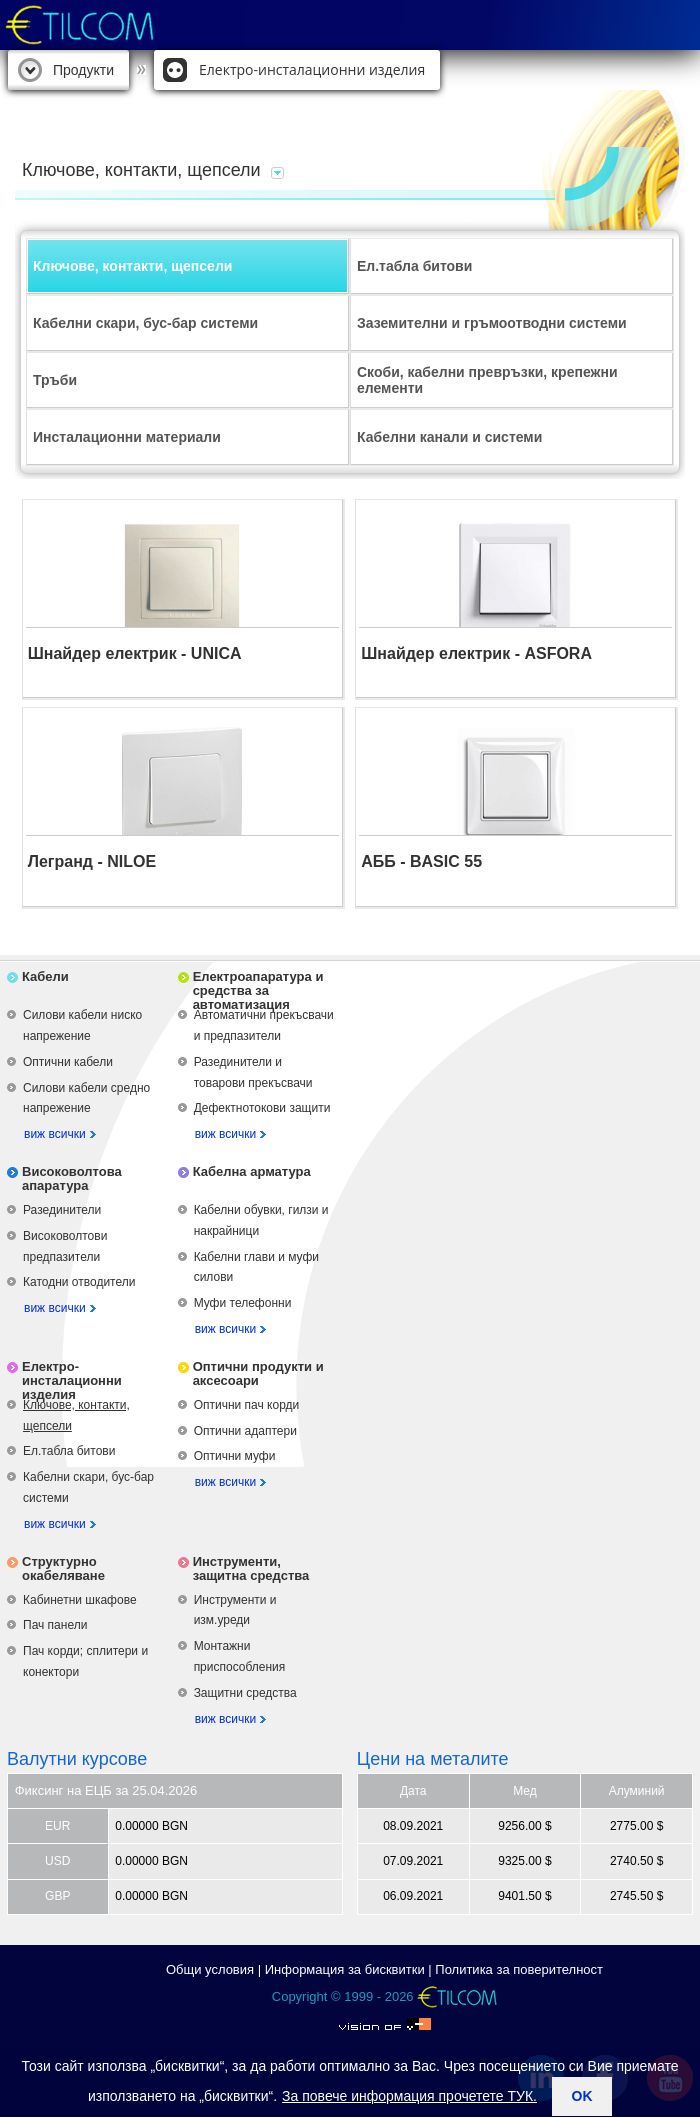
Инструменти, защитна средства (251, 1568)
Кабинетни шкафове (80, 1600)
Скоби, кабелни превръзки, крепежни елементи (487, 380)
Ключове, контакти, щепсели (132, 266)
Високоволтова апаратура (72, 1178)
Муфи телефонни (243, 1303)
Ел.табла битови (414, 266)
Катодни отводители (79, 1282)
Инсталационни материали (127, 437)
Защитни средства (245, 1693)
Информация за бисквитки (345, 1969)
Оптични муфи (235, 1456)
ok (582, 2096)
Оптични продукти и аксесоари (258, 1373)
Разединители (62, 1210)
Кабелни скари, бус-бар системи (145, 323)
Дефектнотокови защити (262, 1108)
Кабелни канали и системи (449, 437)
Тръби (55, 380)
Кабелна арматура (252, 1171)
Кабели (45, 976)
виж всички (55, 1134)
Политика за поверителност (519, 1969)
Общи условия (210, 1969)
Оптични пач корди (247, 1405)
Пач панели (55, 1625)
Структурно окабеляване (63, 1568)
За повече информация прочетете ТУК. (409, 2096)
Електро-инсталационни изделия (312, 69)
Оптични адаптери (245, 1431)
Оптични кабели (68, 1062)
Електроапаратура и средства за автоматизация (258, 990)
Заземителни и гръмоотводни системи (492, 323)
